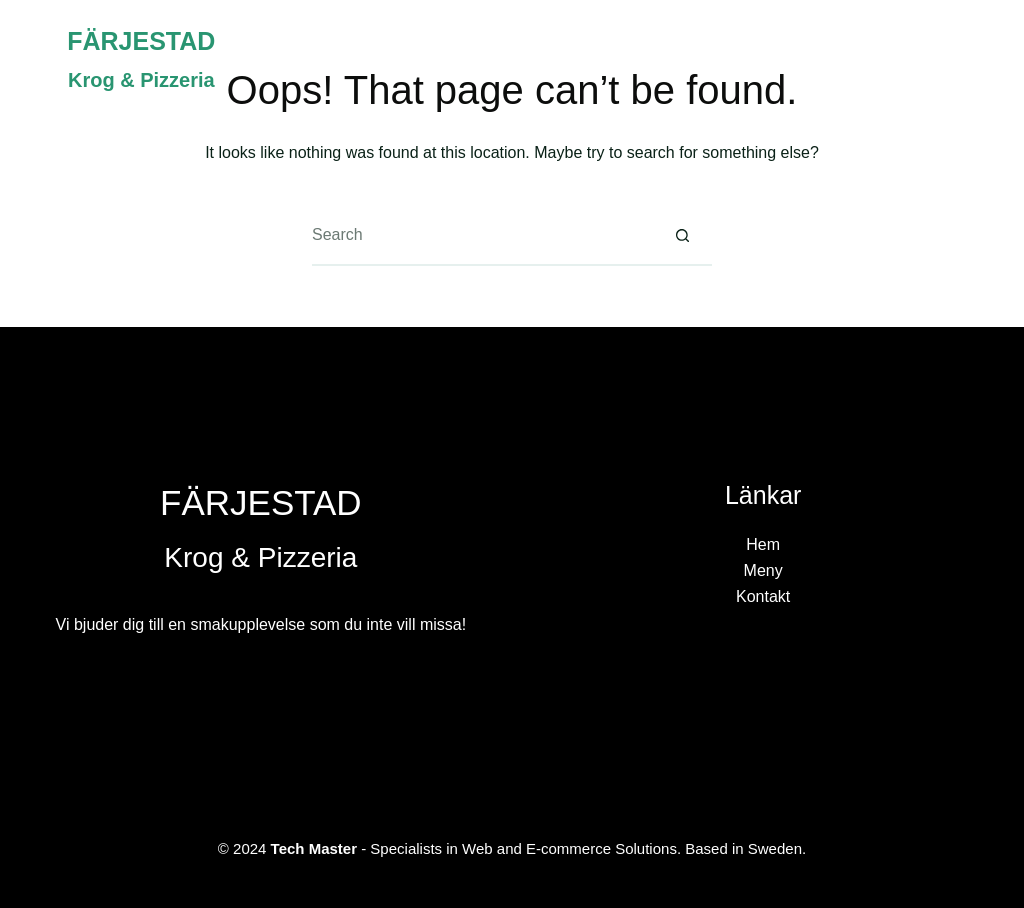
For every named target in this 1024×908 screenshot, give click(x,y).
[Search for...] (482, 236)
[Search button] (682, 236)
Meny (827, 59)
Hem (732, 59)
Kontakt (937, 59)
